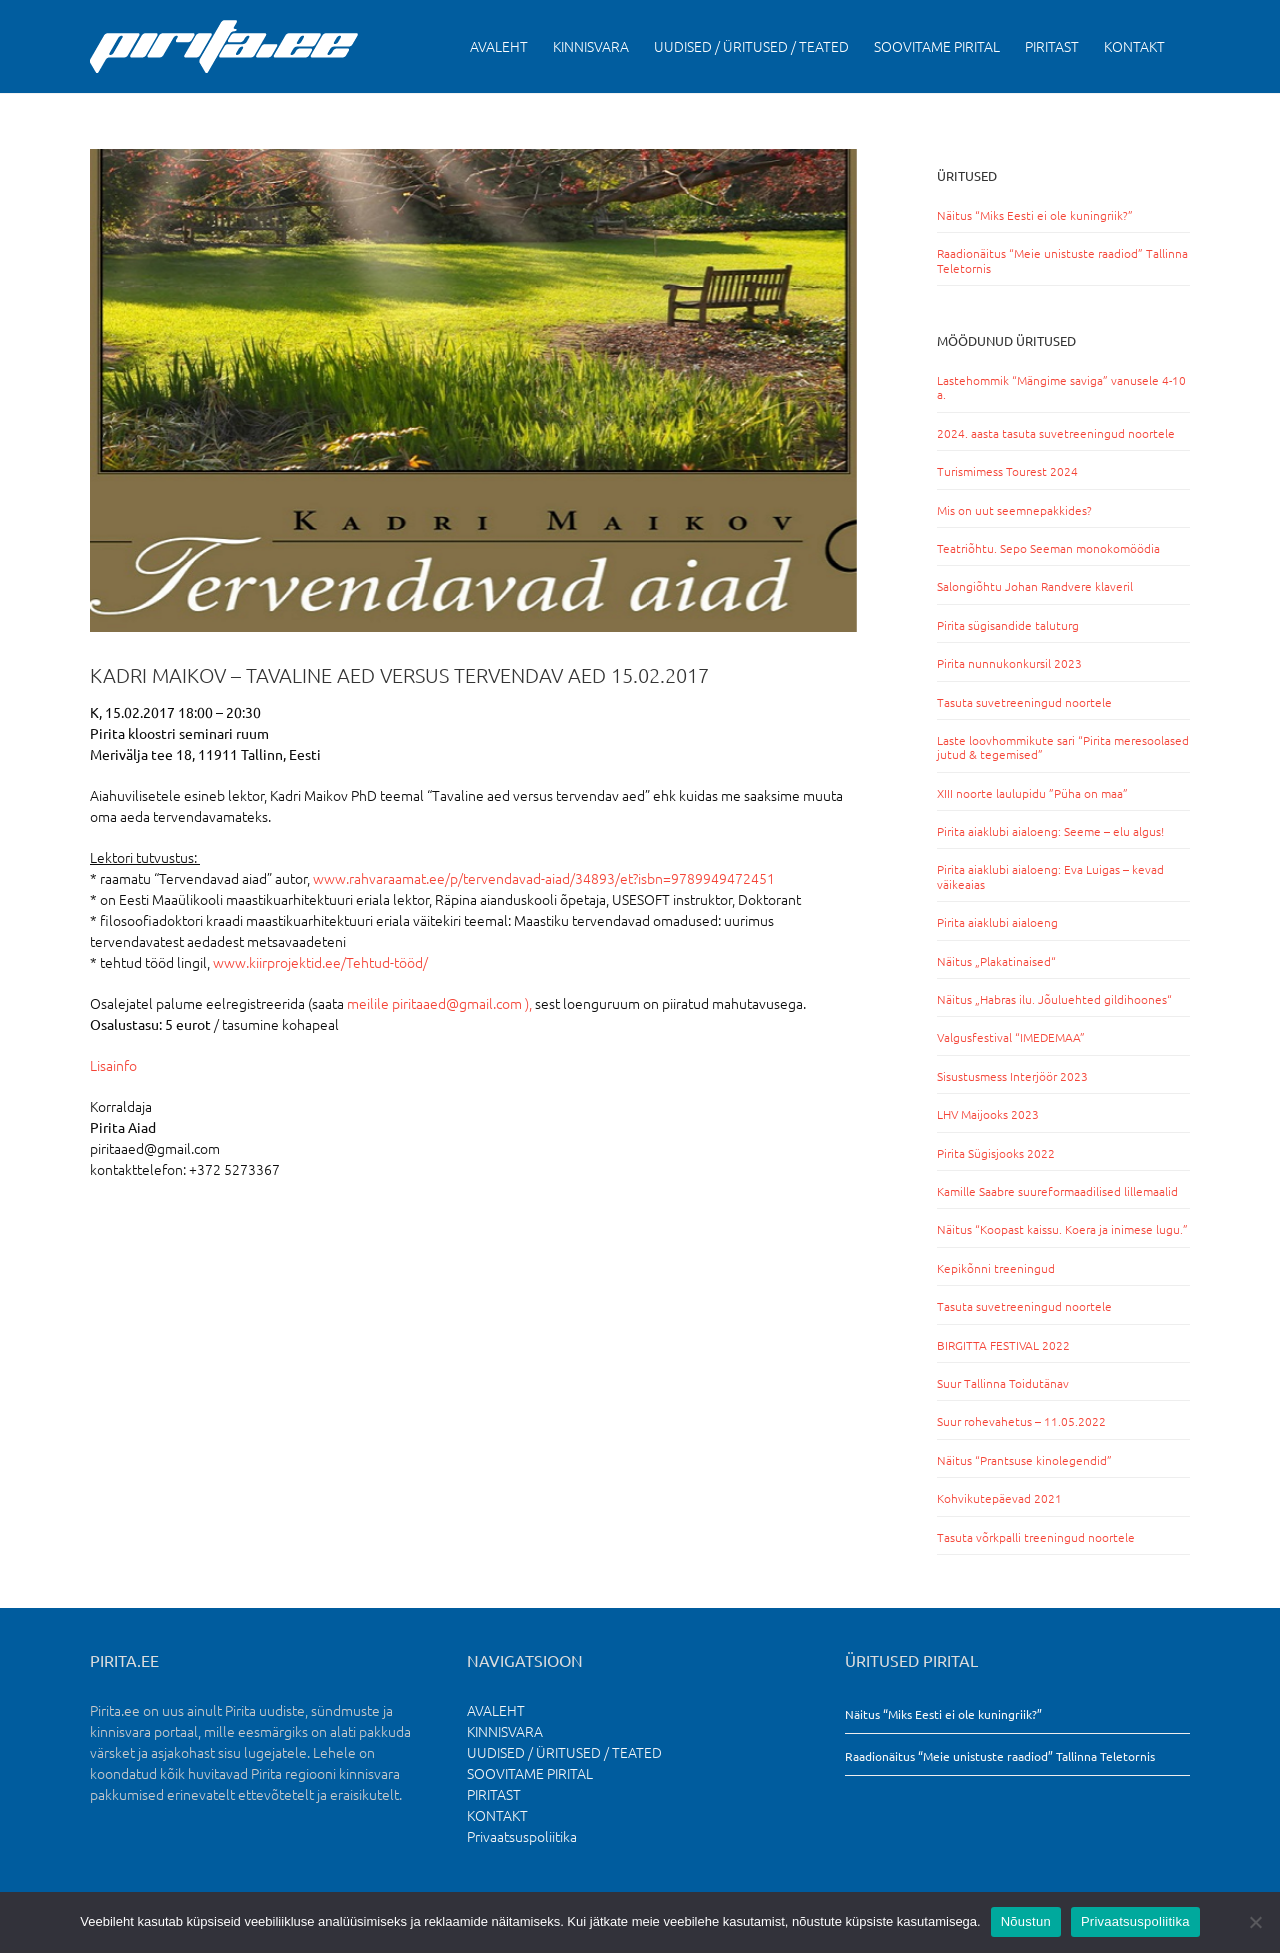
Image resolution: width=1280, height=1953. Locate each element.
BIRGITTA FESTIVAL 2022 (1003, 1345)
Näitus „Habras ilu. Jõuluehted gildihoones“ (1054, 999)
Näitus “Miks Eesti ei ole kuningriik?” (1035, 215)
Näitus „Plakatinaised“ (996, 961)
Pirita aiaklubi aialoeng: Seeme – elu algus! (1050, 831)
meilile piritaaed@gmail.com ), (439, 1003)
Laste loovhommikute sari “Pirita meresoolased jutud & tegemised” (1063, 747)
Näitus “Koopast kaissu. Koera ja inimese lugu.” (1062, 1229)
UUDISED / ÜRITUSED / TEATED (564, 1752)
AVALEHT (496, 1710)
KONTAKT (497, 1815)
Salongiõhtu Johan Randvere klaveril (1035, 586)
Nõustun (1026, 1921)
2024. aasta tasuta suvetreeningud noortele (1056, 433)
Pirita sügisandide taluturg (1008, 625)
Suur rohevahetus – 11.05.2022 (1021, 1421)
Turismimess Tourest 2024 (1007, 471)
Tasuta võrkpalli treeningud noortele (1036, 1537)
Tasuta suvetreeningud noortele (1024, 702)
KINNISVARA (505, 1731)
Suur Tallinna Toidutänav (1003, 1383)
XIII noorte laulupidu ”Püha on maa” (1032, 793)
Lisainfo (113, 1065)
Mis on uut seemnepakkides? (1014, 510)
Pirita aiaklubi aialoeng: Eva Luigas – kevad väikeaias (1050, 876)
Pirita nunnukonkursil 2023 (1009, 663)
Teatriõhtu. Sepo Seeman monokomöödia (1048, 548)
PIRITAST (494, 1794)
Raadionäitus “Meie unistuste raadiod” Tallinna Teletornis (1062, 260)
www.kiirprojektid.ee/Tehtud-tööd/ (320, 962)
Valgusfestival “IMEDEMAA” (1011, 1037)
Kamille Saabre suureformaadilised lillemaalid (1057, 1191)
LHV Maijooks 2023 (988, 1114)
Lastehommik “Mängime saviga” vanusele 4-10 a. (1061, 387)
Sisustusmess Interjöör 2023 (1012, 1076)
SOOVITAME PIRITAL (530, 1773)
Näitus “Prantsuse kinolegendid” (1024, 1460)
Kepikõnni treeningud (996, 1268)
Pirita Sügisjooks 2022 (996, 1153)
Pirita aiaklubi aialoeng (997, 922)
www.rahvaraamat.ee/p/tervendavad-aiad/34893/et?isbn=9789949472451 (544, 878)
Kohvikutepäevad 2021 (999, 1498)
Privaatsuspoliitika (522, 1836)
